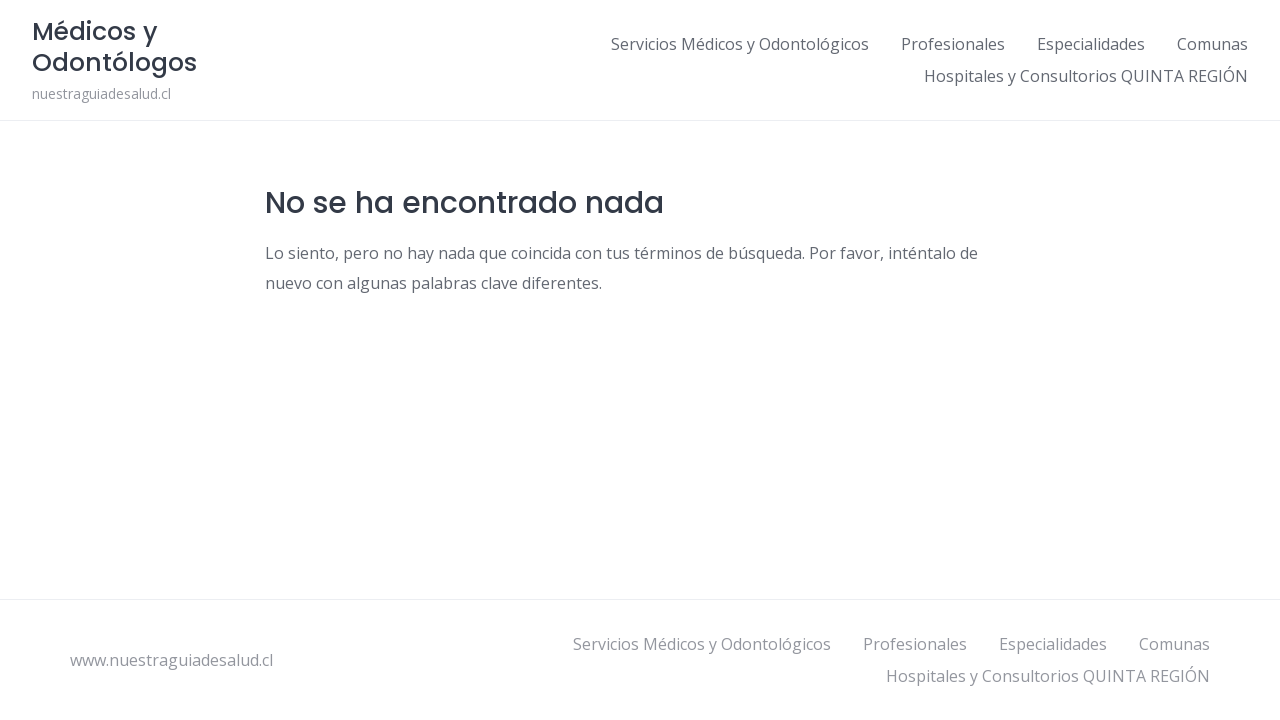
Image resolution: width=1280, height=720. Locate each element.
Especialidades (1091, 44)
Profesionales (953, 44)
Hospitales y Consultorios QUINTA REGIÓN (1086, 76)
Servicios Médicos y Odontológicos (740, 44)
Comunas (1212, 44)
